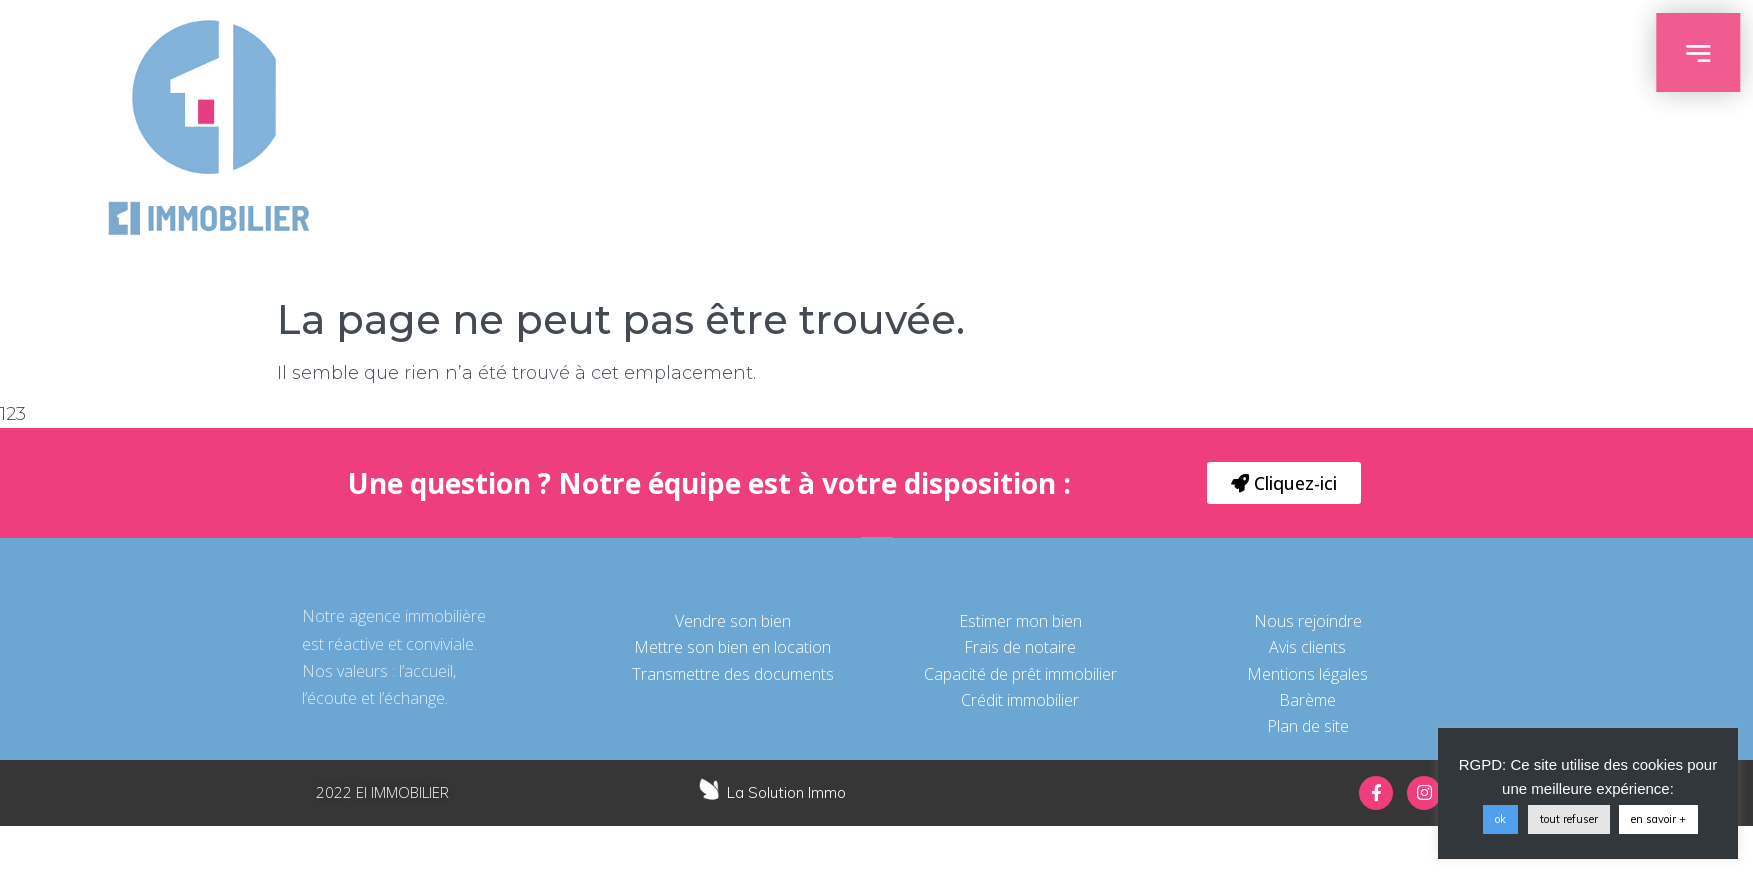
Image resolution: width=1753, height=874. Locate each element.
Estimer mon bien (1020, 621)
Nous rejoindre (1308, 621)
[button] (1284, 483)
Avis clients (1307, 647)
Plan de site (1308, 726)
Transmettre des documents (733, 674)
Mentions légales (1307, 674)
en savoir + (1658, 819)
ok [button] (1500, 819)
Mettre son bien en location (732, 647)
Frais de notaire (1020, 647)
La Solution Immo (786, 792)
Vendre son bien (733, 621)
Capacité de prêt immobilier (1020, 674)
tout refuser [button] (1569, 819)
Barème (1307, 700)
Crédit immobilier (1020, 700)
